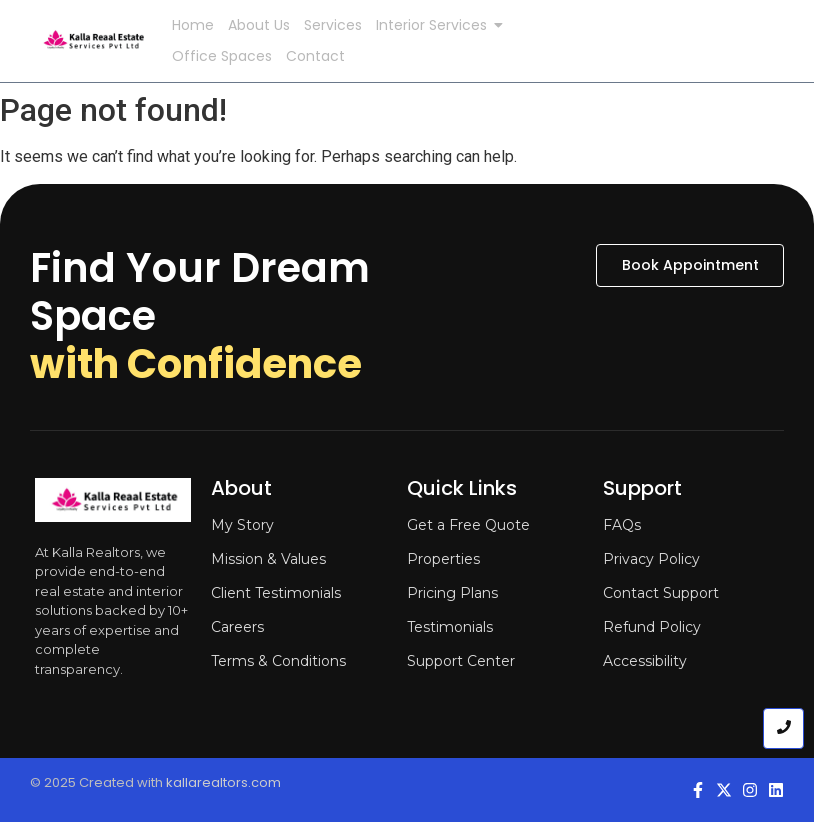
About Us (259, 25)
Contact (315, 56)
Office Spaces (222, 56)
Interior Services (435, 25)
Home (193, 25)
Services (333, 25)
